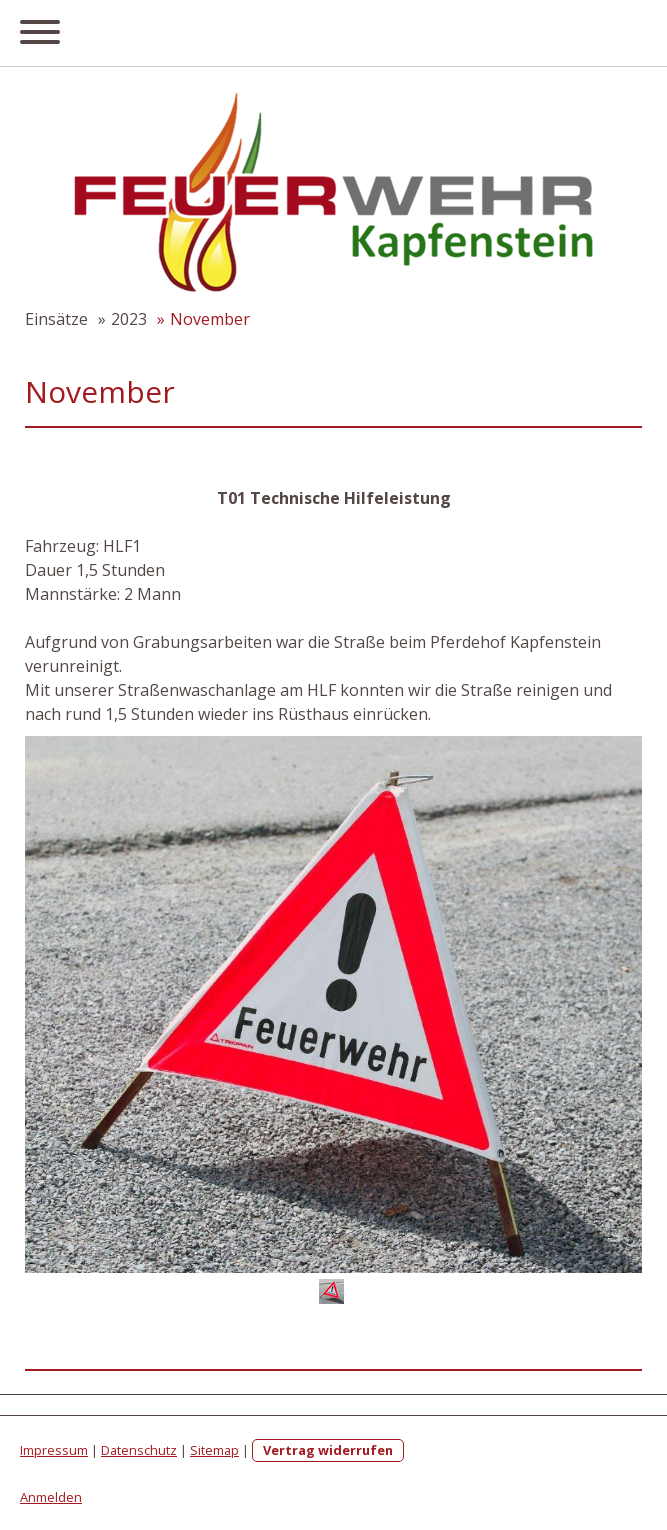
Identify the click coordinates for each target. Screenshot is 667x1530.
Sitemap (214, 1450)
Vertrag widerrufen (328, 1450)
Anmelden (51, 1497)
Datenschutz (139, 1450)
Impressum (54, 1450)
